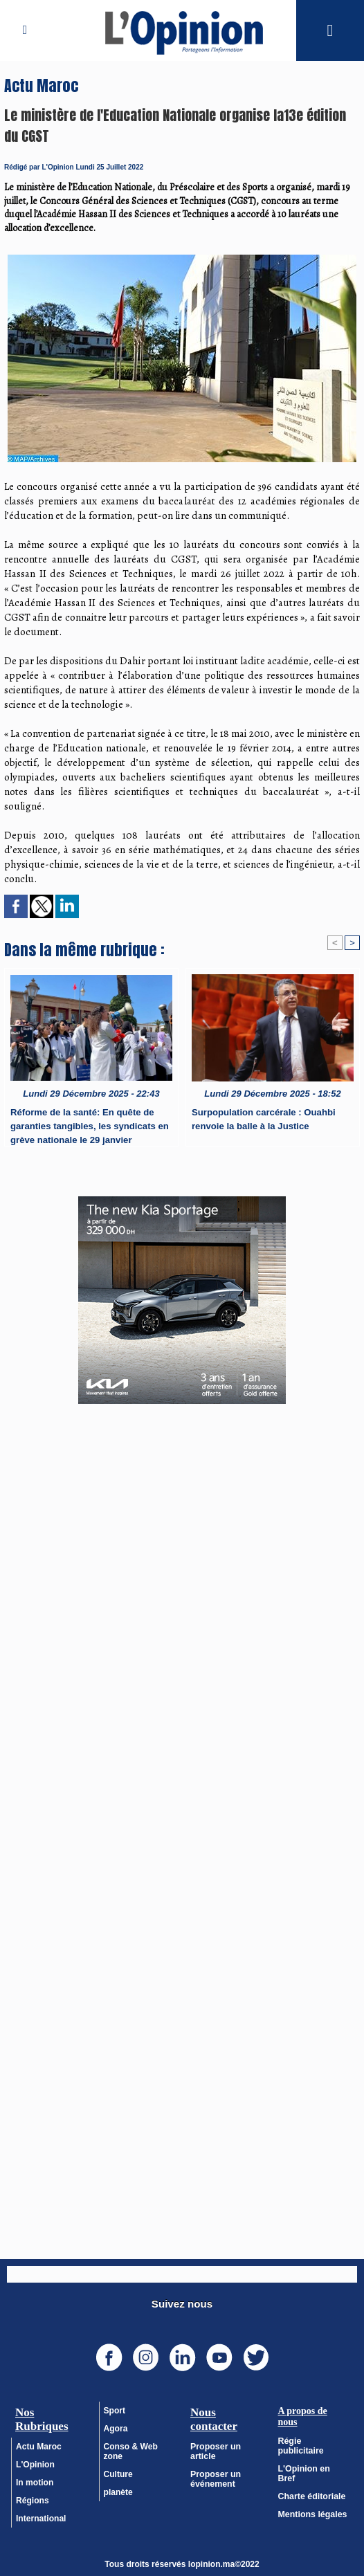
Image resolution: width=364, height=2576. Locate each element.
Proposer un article (214, 2451)
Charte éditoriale (311, 2477)
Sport (114, 2410)
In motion (34, 2482)
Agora (116, 2428)
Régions (32, 2500)
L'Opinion (35, 2464)
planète (118, 2492)
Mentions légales (311, 2495)
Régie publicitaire (312, 2441)
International (41, 2518)
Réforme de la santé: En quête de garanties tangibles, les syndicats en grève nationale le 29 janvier (88, 1123)
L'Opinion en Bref (312, 2459)
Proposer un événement (214, 2479)
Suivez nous (182, 2304)
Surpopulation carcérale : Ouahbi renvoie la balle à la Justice (263, 1119)
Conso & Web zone (131, 2451)
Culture (118, 2474)
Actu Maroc (38, 2446)
